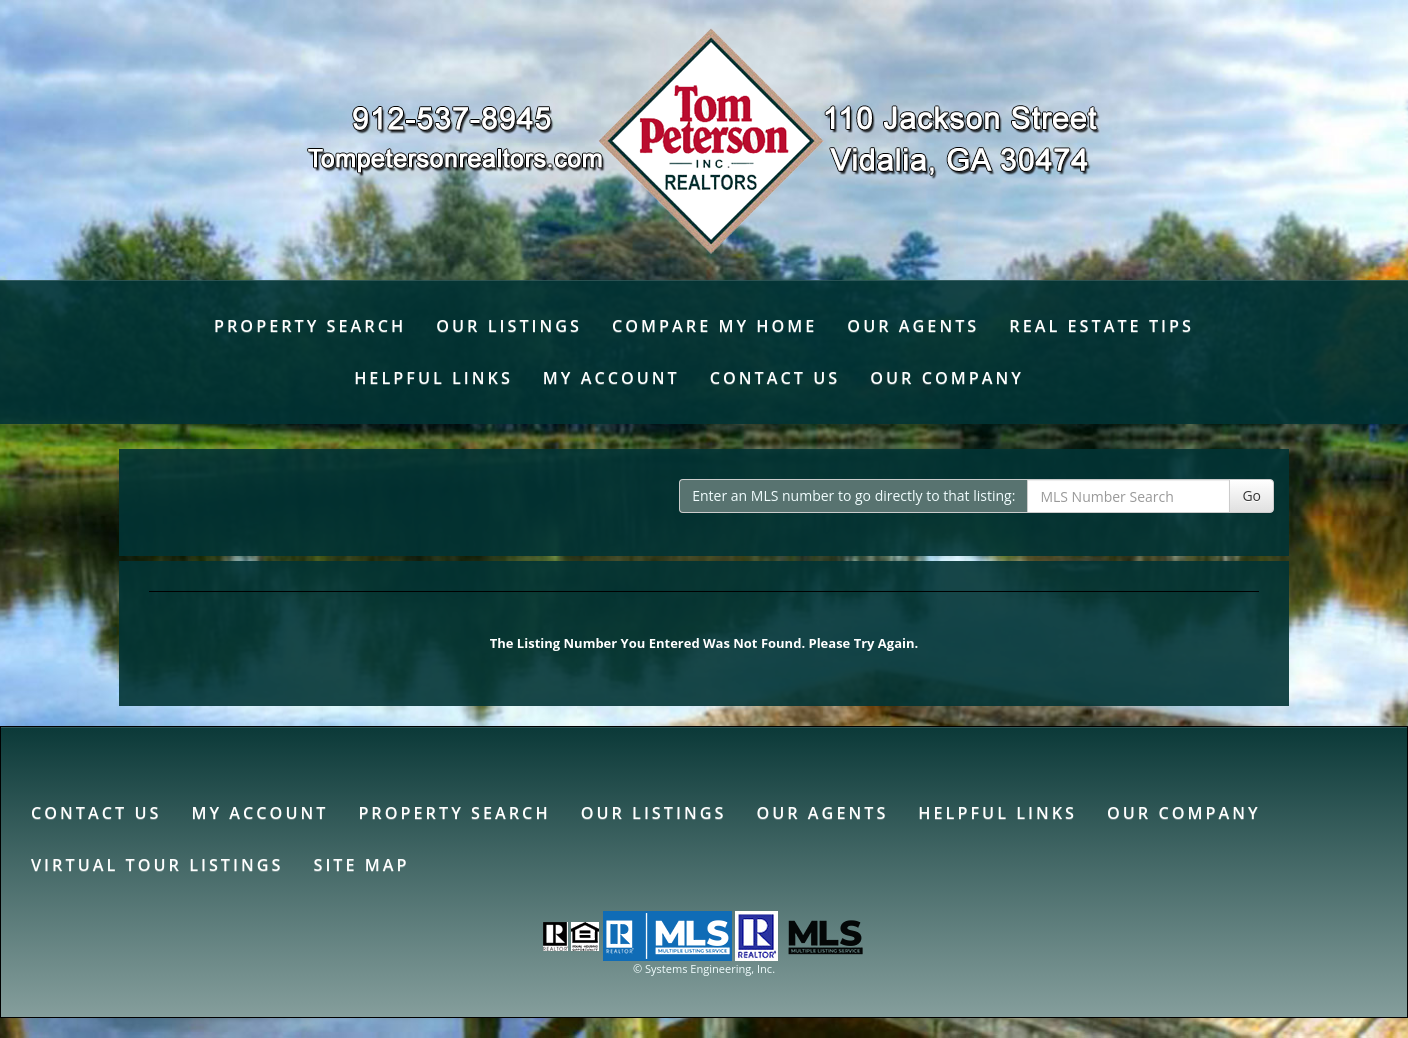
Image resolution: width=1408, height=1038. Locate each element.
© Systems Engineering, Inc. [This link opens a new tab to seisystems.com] (704, 968)
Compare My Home (714, 326)
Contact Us (775, 378)
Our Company (947, 378)
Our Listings (509, 326)
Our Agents (913, 326)
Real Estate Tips (1101, 326)
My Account (611, 378)
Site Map (361, 865)
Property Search (310, 326)
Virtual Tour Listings (157, 865)
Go (1251, 495)
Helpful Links (433, 378)
